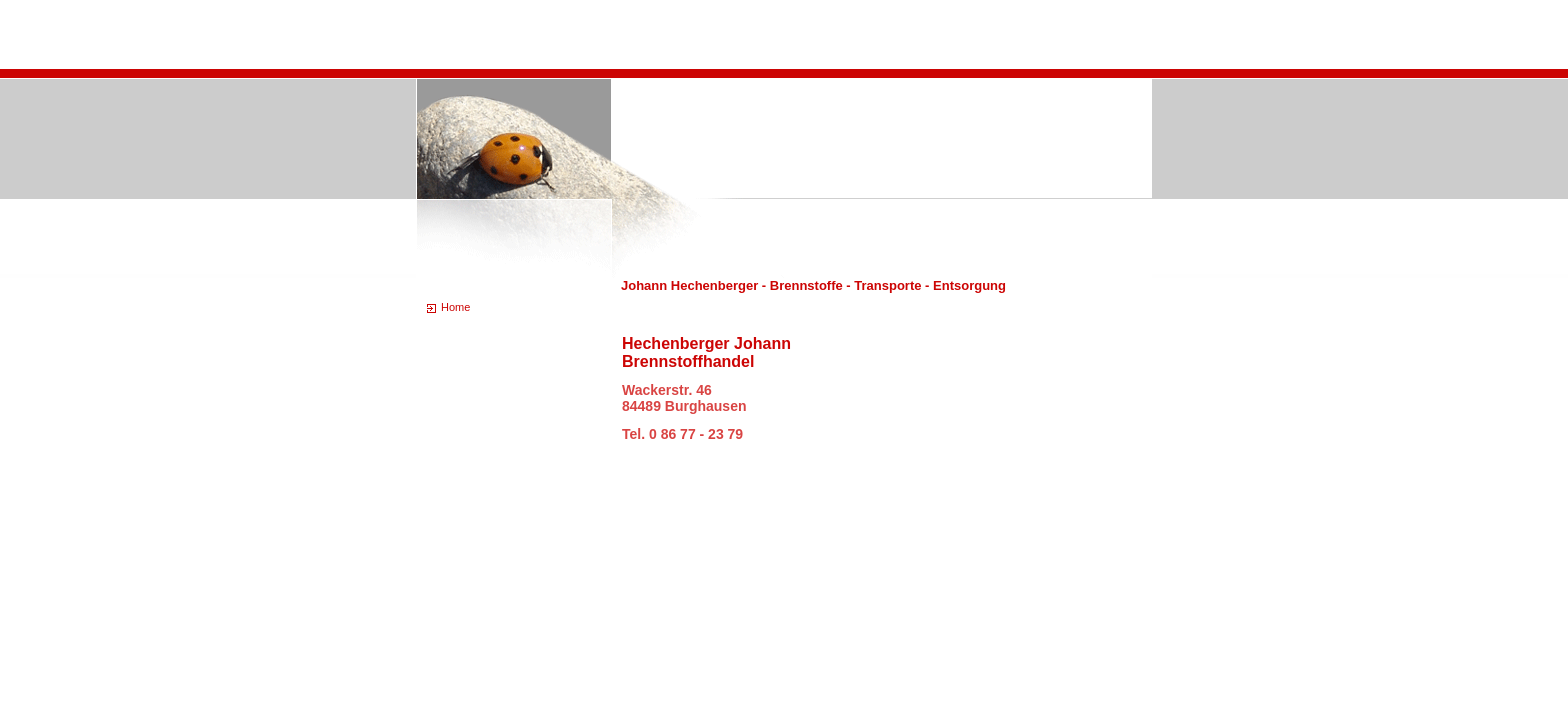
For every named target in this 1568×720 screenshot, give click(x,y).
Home (455, 307)
